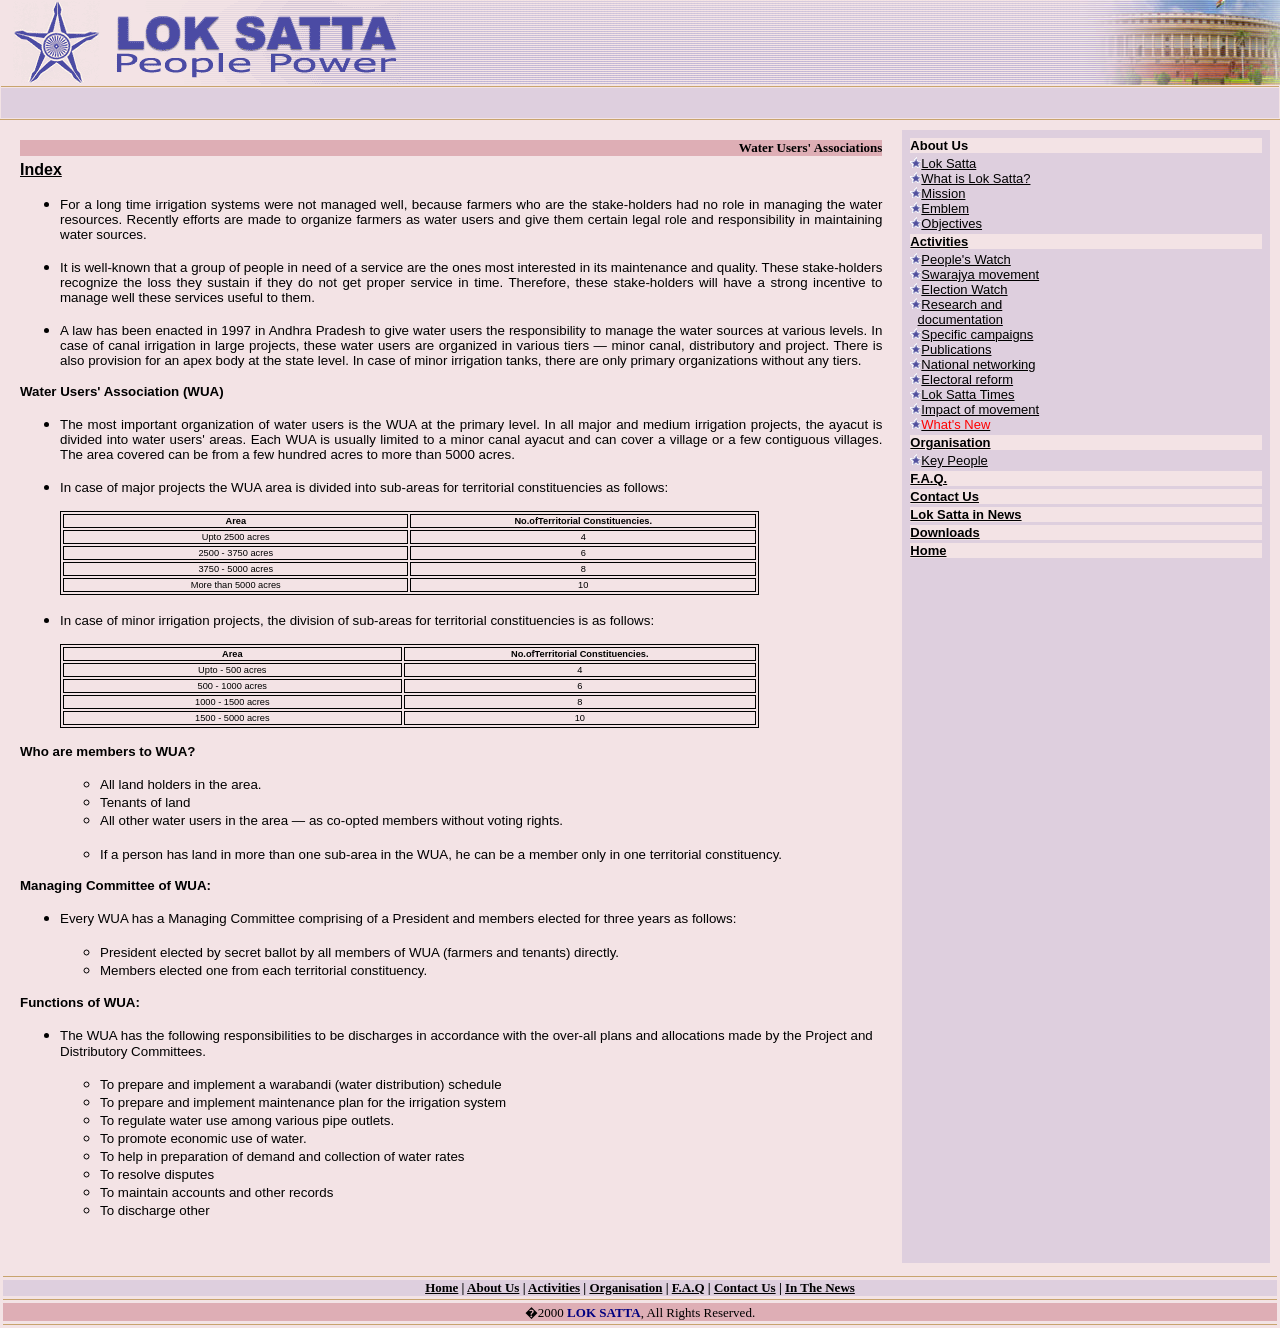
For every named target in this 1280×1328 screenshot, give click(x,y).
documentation (960, 319)
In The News (820, 1287)
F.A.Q (688, 1287)
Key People (954, 460)
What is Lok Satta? (975, 178)
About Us (493, 1287)
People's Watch (965, 259)
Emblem (945, 208)
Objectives (951, 223)
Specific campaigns (977, 334)
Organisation (950, 442)
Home (928, 550)
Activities (939, 241)
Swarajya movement (980, 274)
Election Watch (964, 289)
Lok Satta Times (967, 394)
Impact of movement (980, 409)
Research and (961, 304)
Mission (943, 193)
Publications (956, 349)
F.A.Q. (928, 478)
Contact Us (944, 496)
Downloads (944, 532)
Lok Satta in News (965, 514)
